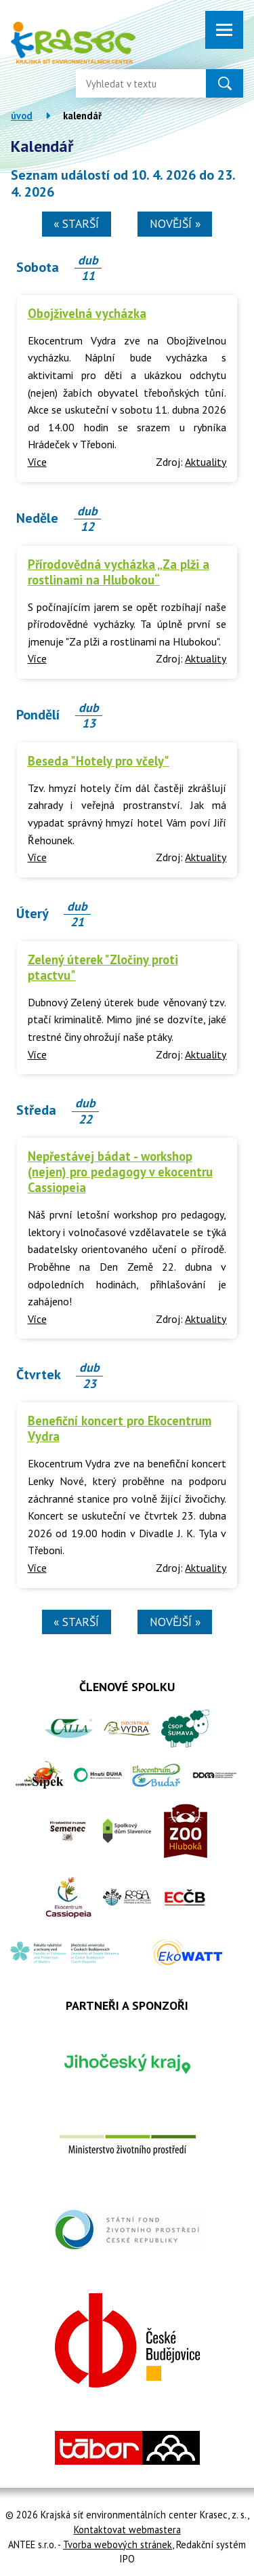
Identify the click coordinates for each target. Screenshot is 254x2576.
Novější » (175, 223)
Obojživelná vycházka (87, 313)
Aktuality (205, 462)
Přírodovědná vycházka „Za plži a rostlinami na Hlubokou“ (118, 572)
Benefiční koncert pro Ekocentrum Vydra (119, 1428)
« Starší (76, 223)
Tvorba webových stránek (117, 2544)
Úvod (22, 115)
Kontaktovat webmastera (127, 2529)
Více (37, 462)
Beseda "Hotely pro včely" (98, 761)
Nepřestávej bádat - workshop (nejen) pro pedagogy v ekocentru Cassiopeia (120, 1171)
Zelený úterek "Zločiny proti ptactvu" (103, 967)
